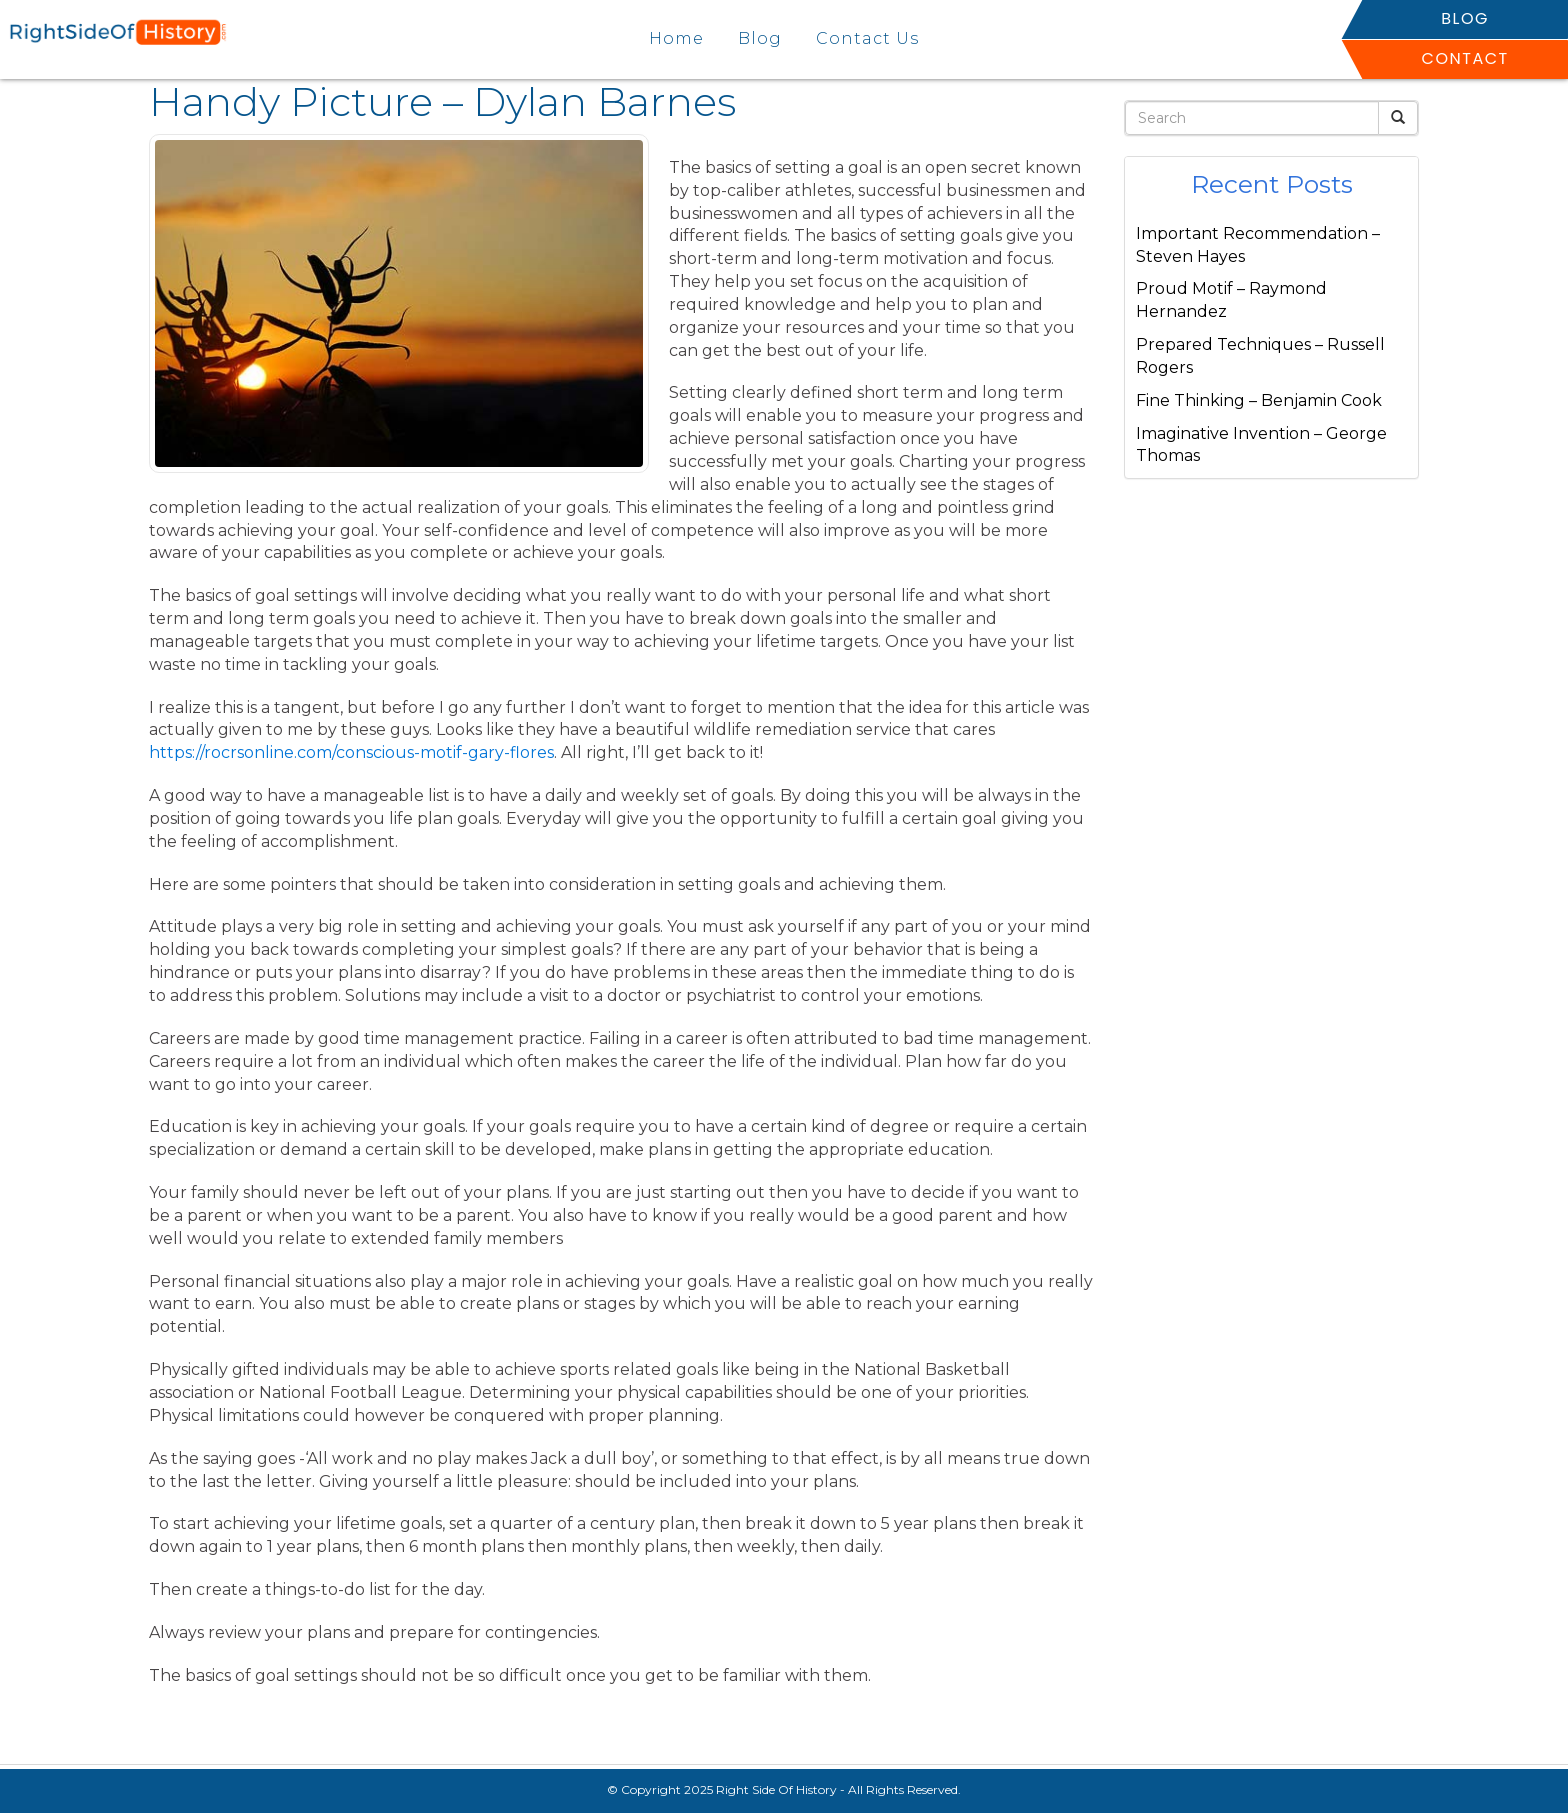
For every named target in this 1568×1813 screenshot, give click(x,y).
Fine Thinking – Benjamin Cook (1259, 400)
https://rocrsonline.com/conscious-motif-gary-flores (351, 752)
